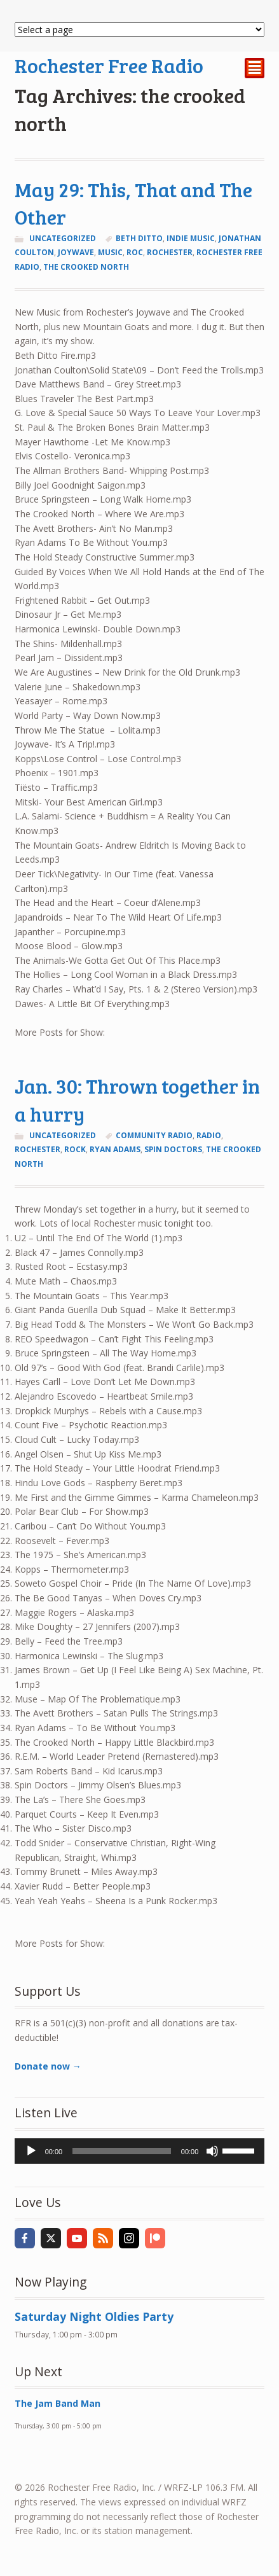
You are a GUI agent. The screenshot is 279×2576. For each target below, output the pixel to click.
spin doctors (173, 1149)
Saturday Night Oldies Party (94, 2316)
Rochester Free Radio (109, 65)
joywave (76, 252)
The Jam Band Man (57, 2403)
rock (75, 1149)
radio (208, 1135)
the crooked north (86, 266)
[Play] (31, 2151)
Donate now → (48, 2066)
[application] (140, 2151)
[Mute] (212, 2151)
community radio (154, 1135)
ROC (134, 252)
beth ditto (139, 238)
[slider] (121, 2151)
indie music (191, 238)
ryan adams (115, 1149)
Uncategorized (62, 238)
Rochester (170, 252)
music (110, 252)
